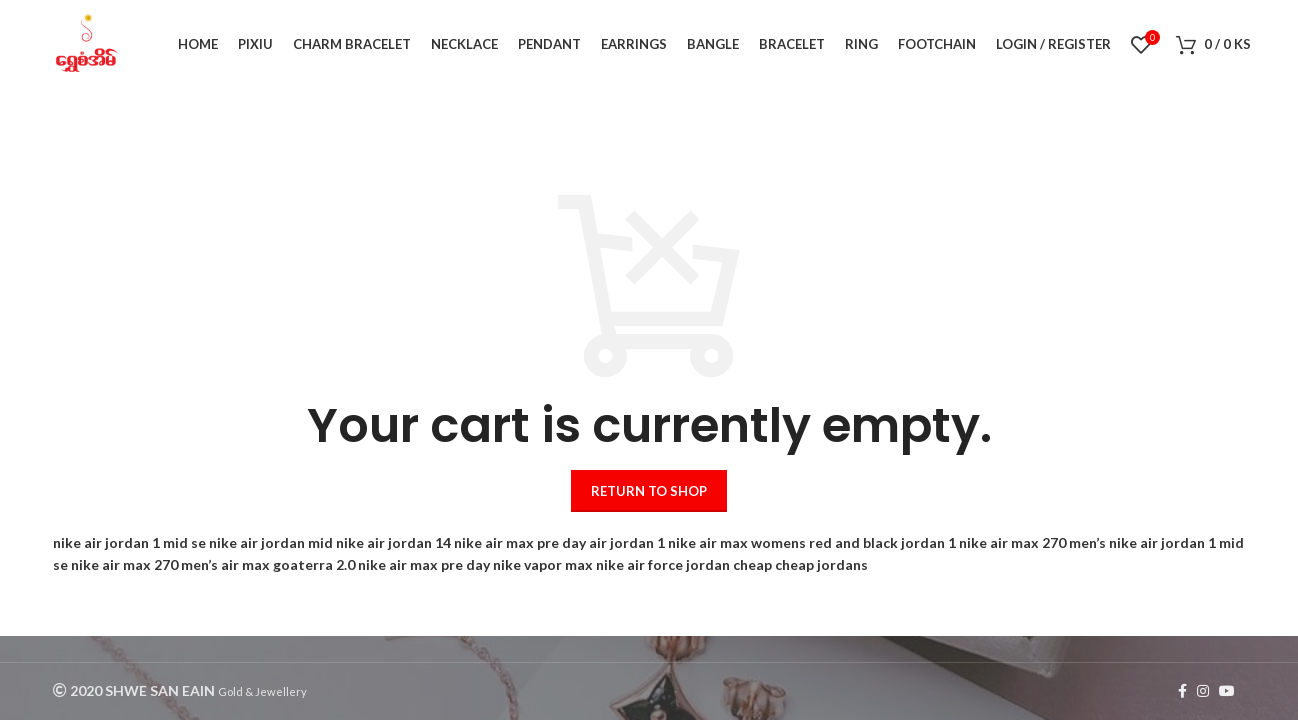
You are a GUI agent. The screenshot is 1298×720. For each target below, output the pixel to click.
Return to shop (649, 491)
